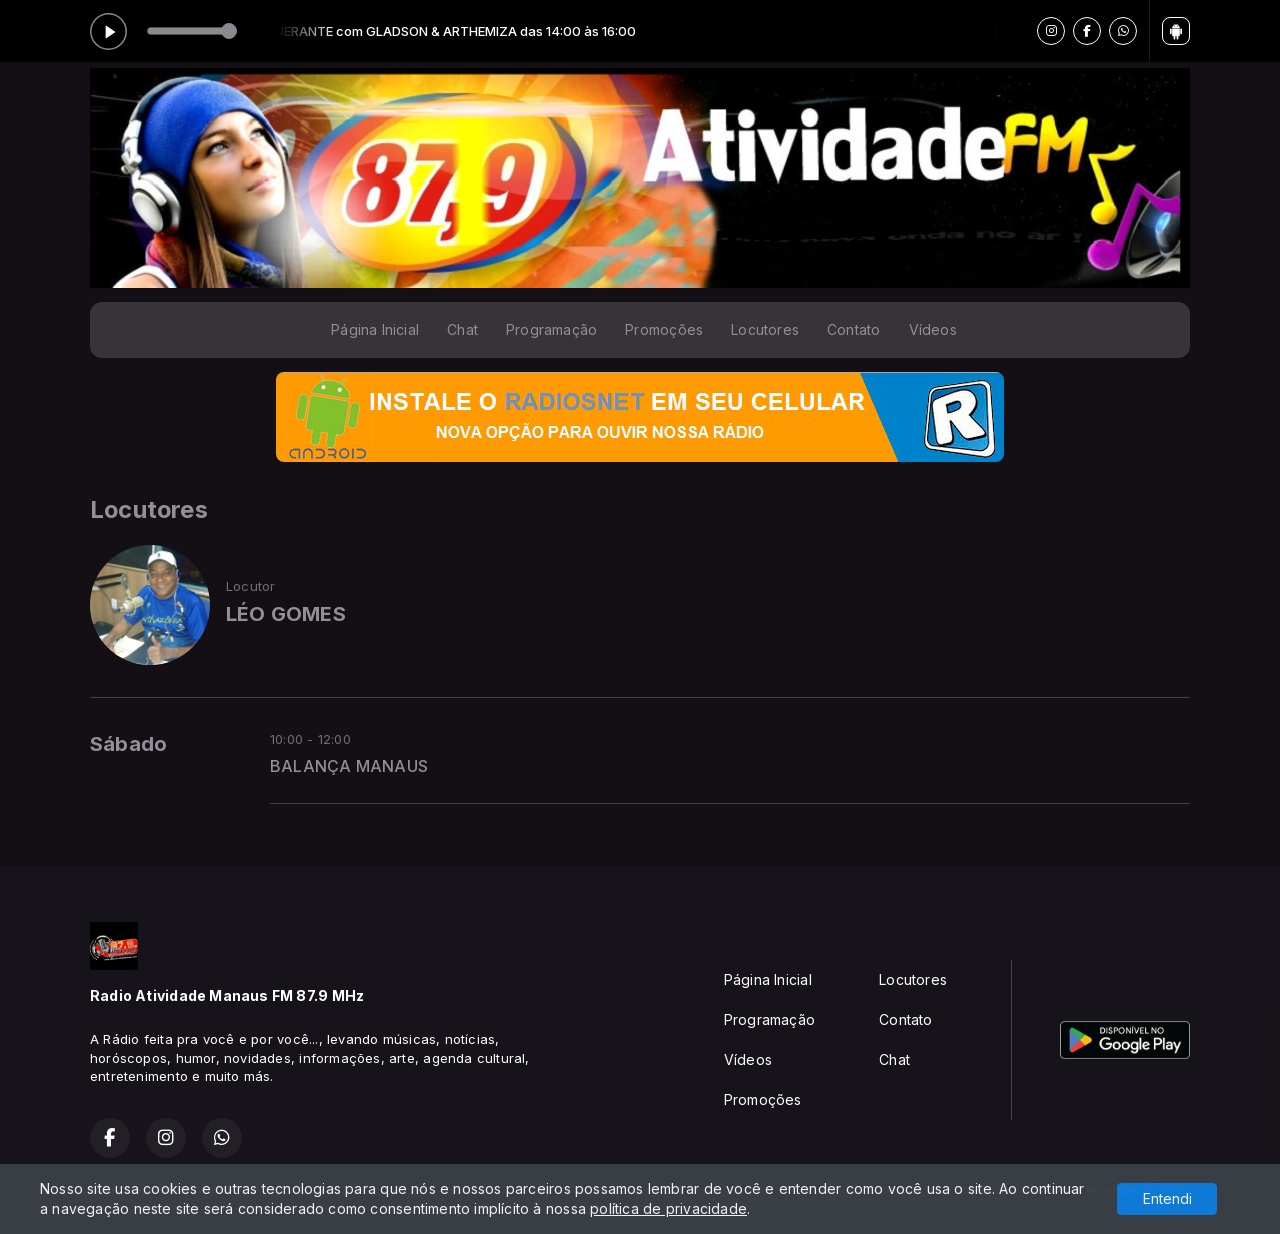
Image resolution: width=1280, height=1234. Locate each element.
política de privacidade (668, 1208)
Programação (551, 329)
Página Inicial (375, 329)
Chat (462, 329)
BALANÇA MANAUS (349, 766)
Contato (853, 329)
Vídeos (933, 329)
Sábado (128, 744)
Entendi (1167, 1198)
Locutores (765, 329)
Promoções (664, 329)
